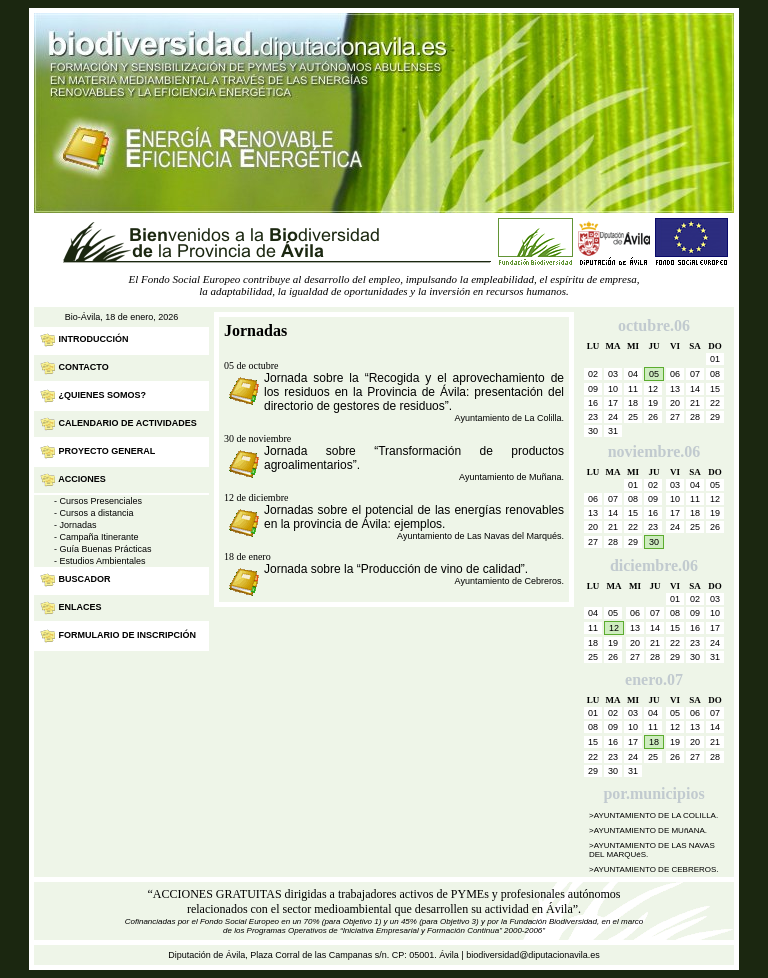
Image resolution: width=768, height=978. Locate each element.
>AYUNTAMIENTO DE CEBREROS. (654, 869)
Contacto (84, 367)
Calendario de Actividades (128, 423)
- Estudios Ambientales (100, 561)
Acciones (82, 479)
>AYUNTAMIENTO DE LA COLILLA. (653, 815)
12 (614, 628)
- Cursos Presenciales (98, 501)
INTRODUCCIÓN (94, 339)
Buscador (85, 579)
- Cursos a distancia (94, 513)
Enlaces (80, 607)
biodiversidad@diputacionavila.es (533, 955)
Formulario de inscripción (128, 635)
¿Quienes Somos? (103, 395)
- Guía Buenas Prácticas (103, 549)
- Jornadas (75, 525)
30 (654, 542)
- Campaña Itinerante (96, 537)
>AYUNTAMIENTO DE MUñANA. (648, 830)
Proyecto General (107, 451)
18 (654, 742)
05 (654, 374)
